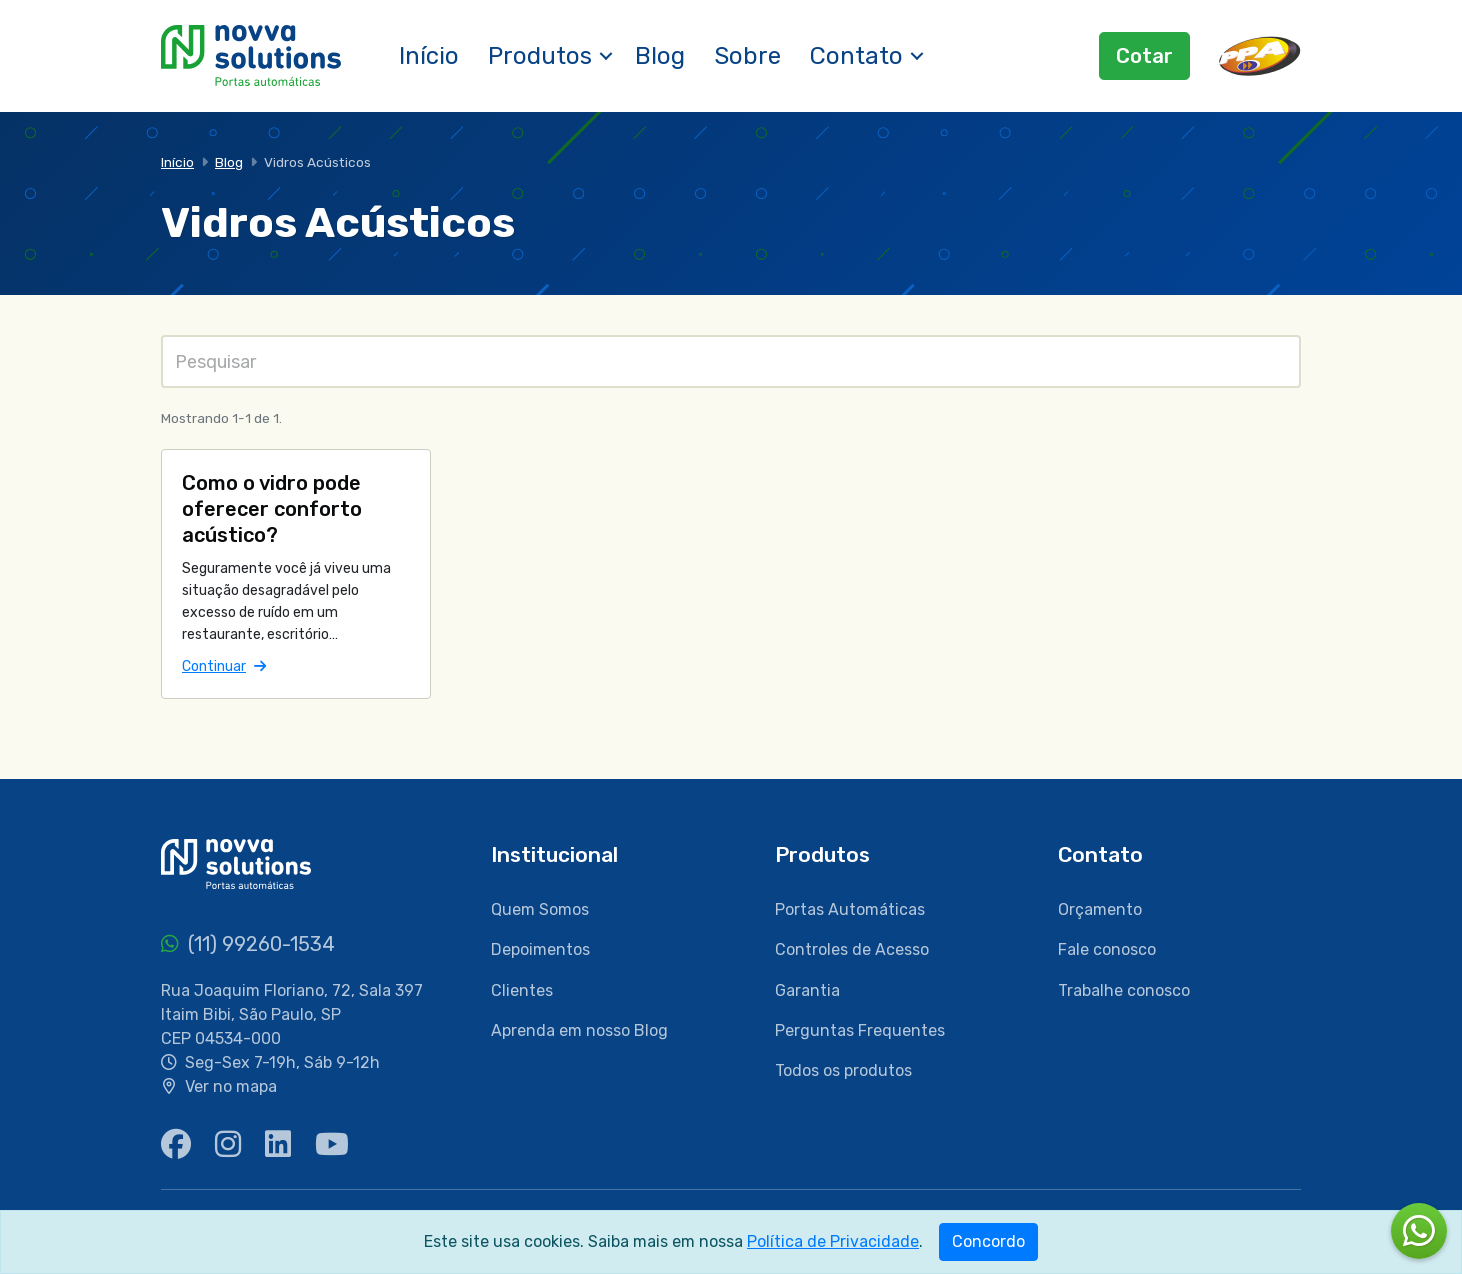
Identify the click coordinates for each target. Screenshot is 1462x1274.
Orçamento (1100, 909)
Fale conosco (1107, 949)
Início (429, 56)
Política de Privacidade (833, 1241)
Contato (856, 56)
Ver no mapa (231, 1086)
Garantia (807, 990)
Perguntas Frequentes (860, 1030)
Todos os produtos (843, 1070)
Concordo (988, 1241)
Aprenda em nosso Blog (579, 1030)
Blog (660, 56)
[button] (606, 56)
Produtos (540, 56)
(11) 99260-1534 (248, 944)
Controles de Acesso (852, 949)
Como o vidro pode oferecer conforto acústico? (272, 509)
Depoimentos (540, 949)
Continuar (224, 665)
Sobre (747, 56)
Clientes (522, 990)
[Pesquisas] (731, 361)
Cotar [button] (1144, 56)
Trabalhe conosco (1124, 990)
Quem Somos (540, 909)
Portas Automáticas (850, 909)
